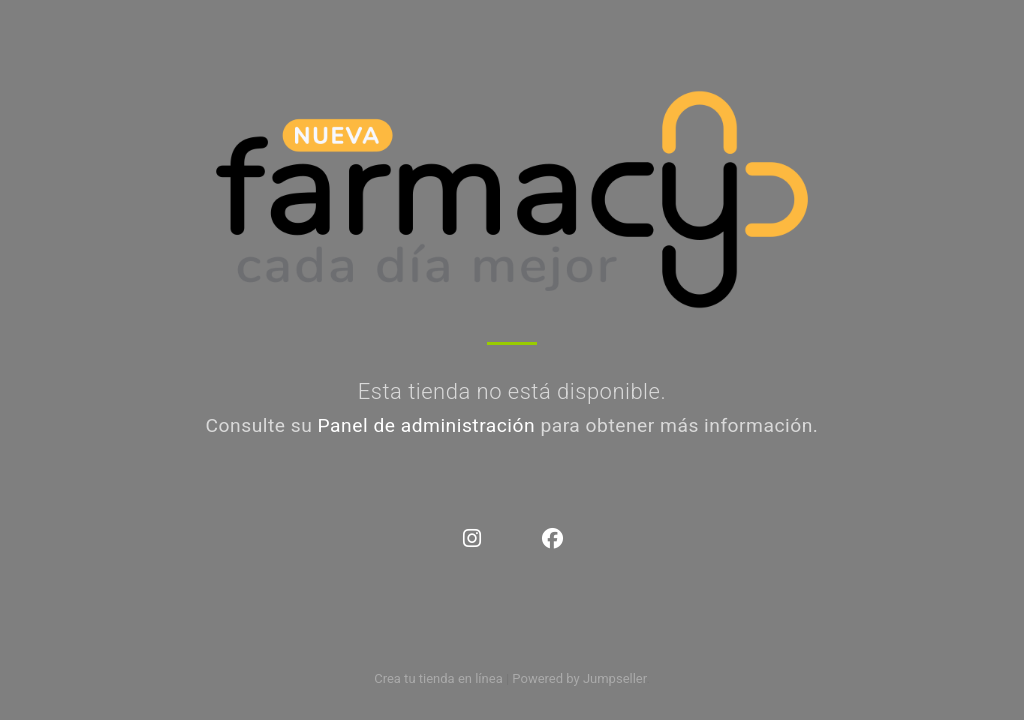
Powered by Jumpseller (579, 678)
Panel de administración (427, 425)
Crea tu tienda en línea (440, 678)
